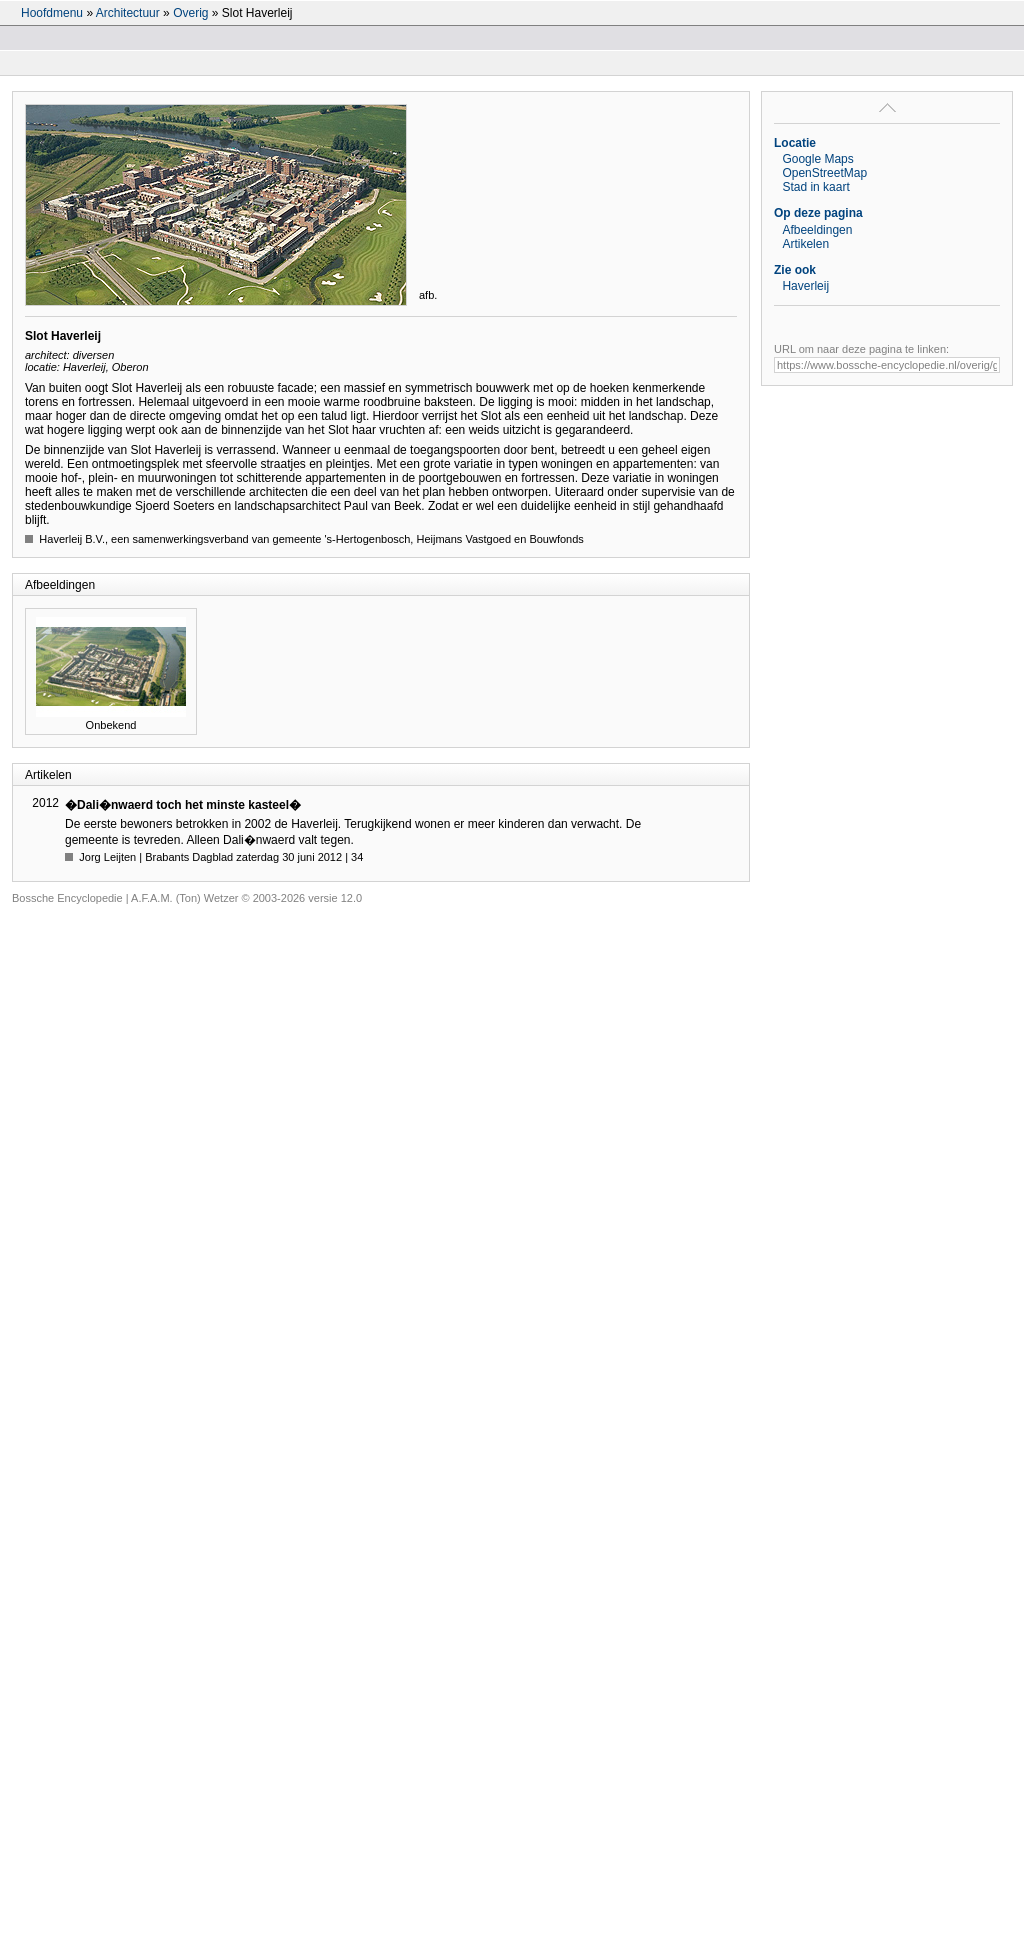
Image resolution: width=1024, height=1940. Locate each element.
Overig (190, 13)
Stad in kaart (815, 187)
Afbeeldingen (817, 230)
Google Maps (817, 159)
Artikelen (805, 244)
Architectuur (128, 13)
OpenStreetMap (824, 173)
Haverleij (805, 286)
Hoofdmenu (52, 13)
